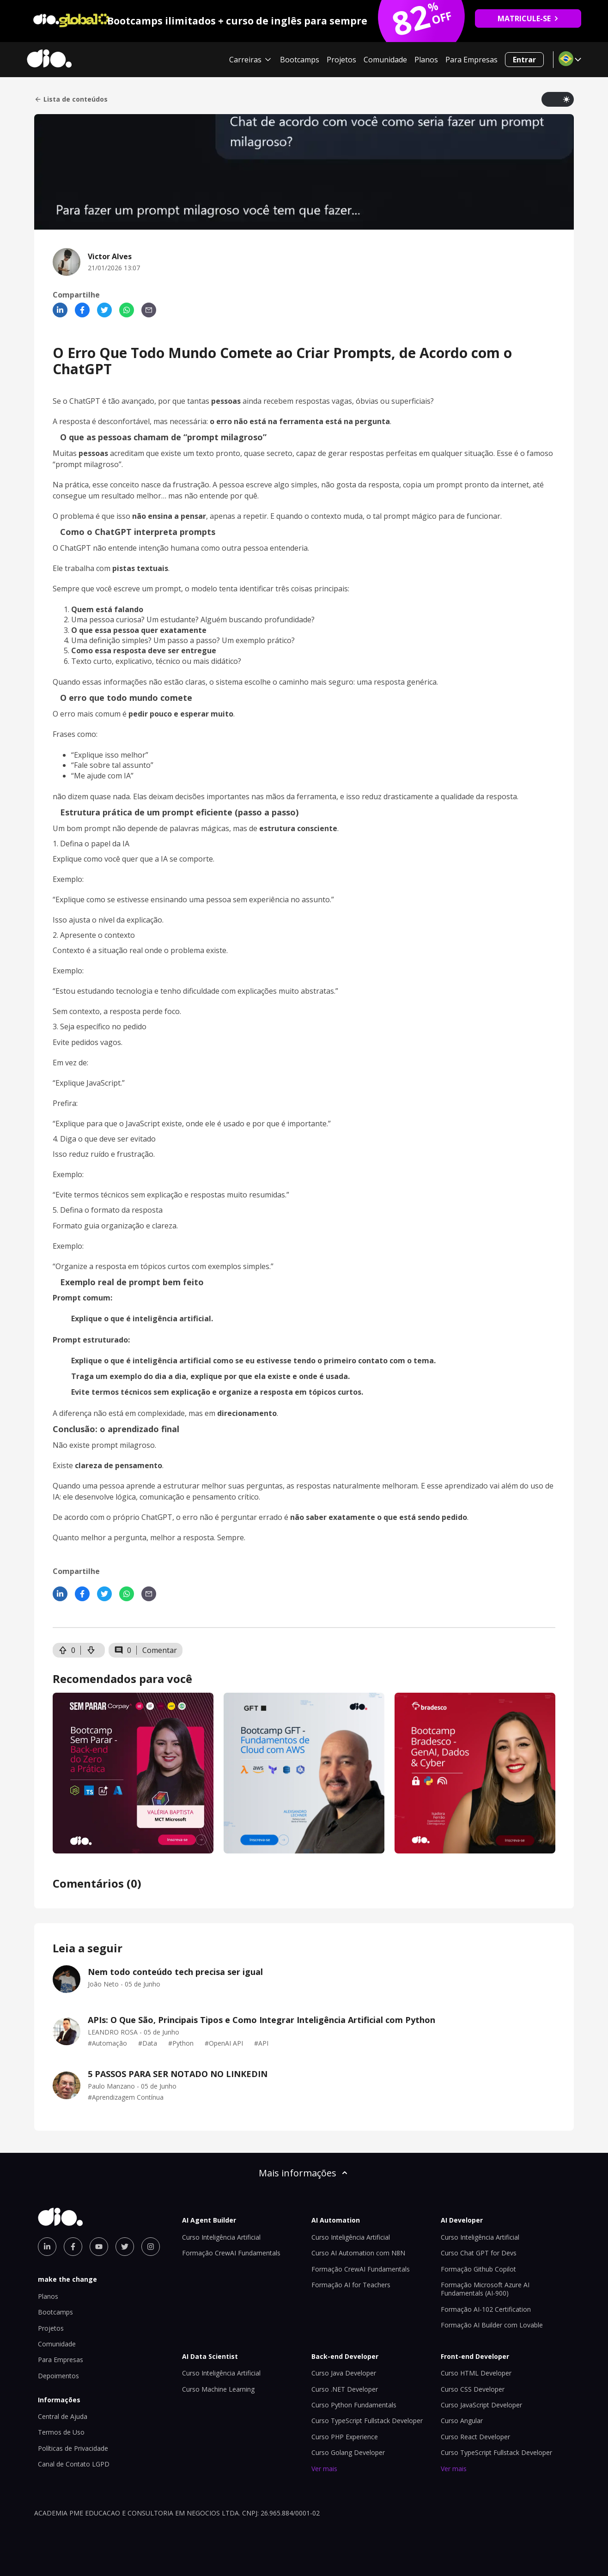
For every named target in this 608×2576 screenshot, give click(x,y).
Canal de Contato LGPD (73, 2464)
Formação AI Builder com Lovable (492, 2325)
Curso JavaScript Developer (481, 2404)
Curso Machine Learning (218, 2389)
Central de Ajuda (62, 2416)
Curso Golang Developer (348, 2452)
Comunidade (385, 60)
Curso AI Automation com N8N (358, 2252)
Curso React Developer (475, 2436)
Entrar (524, 60)
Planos (426, 60)
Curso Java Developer (343, 2373)
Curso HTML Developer (476, 2373)
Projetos (341, 60)
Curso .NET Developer (344, 2389)
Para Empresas (471, 60)
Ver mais (324, 2468)
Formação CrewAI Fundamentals (231, 2252)
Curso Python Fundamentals (353, 2404)
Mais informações (304, 2173)
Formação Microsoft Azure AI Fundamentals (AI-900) (485, 2288)
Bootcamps (299, 60)
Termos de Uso (61, 2432)
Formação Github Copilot (478, 2269)
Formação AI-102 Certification (486, 2309)
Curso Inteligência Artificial (221, 2237)
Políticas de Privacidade (73, 2448)
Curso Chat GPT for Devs (479, 2252)
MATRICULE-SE (528, 18)
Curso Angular (462, 2420)
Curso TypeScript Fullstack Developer (367, 2420)
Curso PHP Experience (344, 2436)
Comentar (159, 1650)
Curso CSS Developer (473, 2389)
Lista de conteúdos (71, 99)
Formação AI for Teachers (350, 2284)
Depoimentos (58, 2375)
